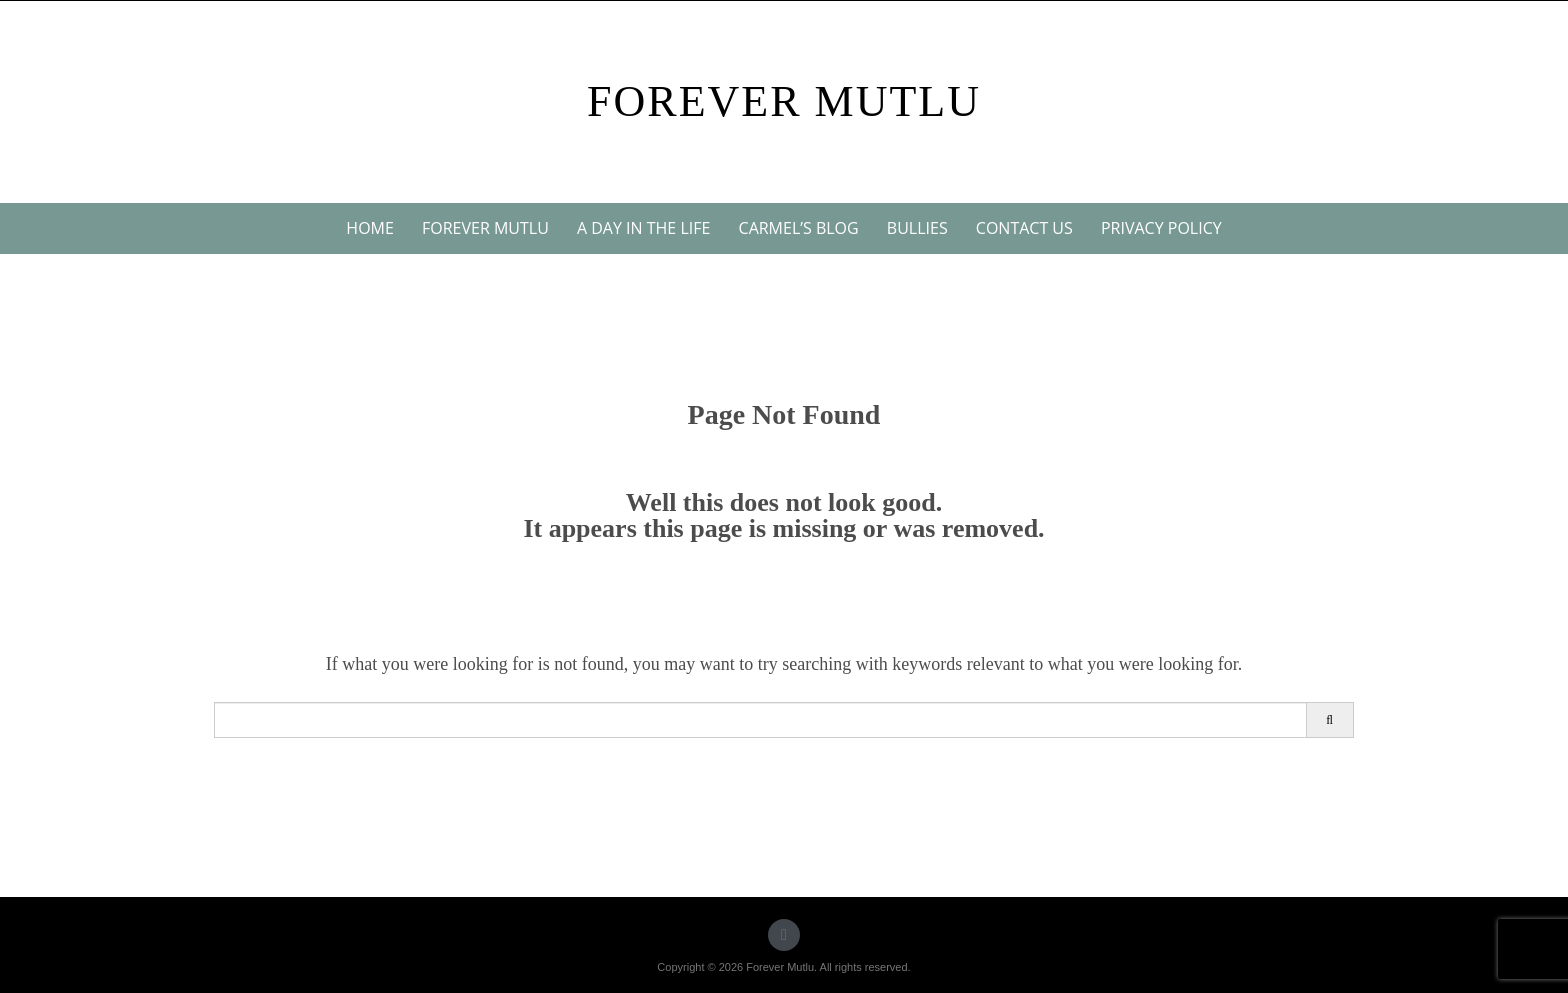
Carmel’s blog (799, 228)
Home (370, 228)
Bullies (917, 228)
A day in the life (643, 228)
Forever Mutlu (784, 101)
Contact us (1024, 228)
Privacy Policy (1161, 228)
